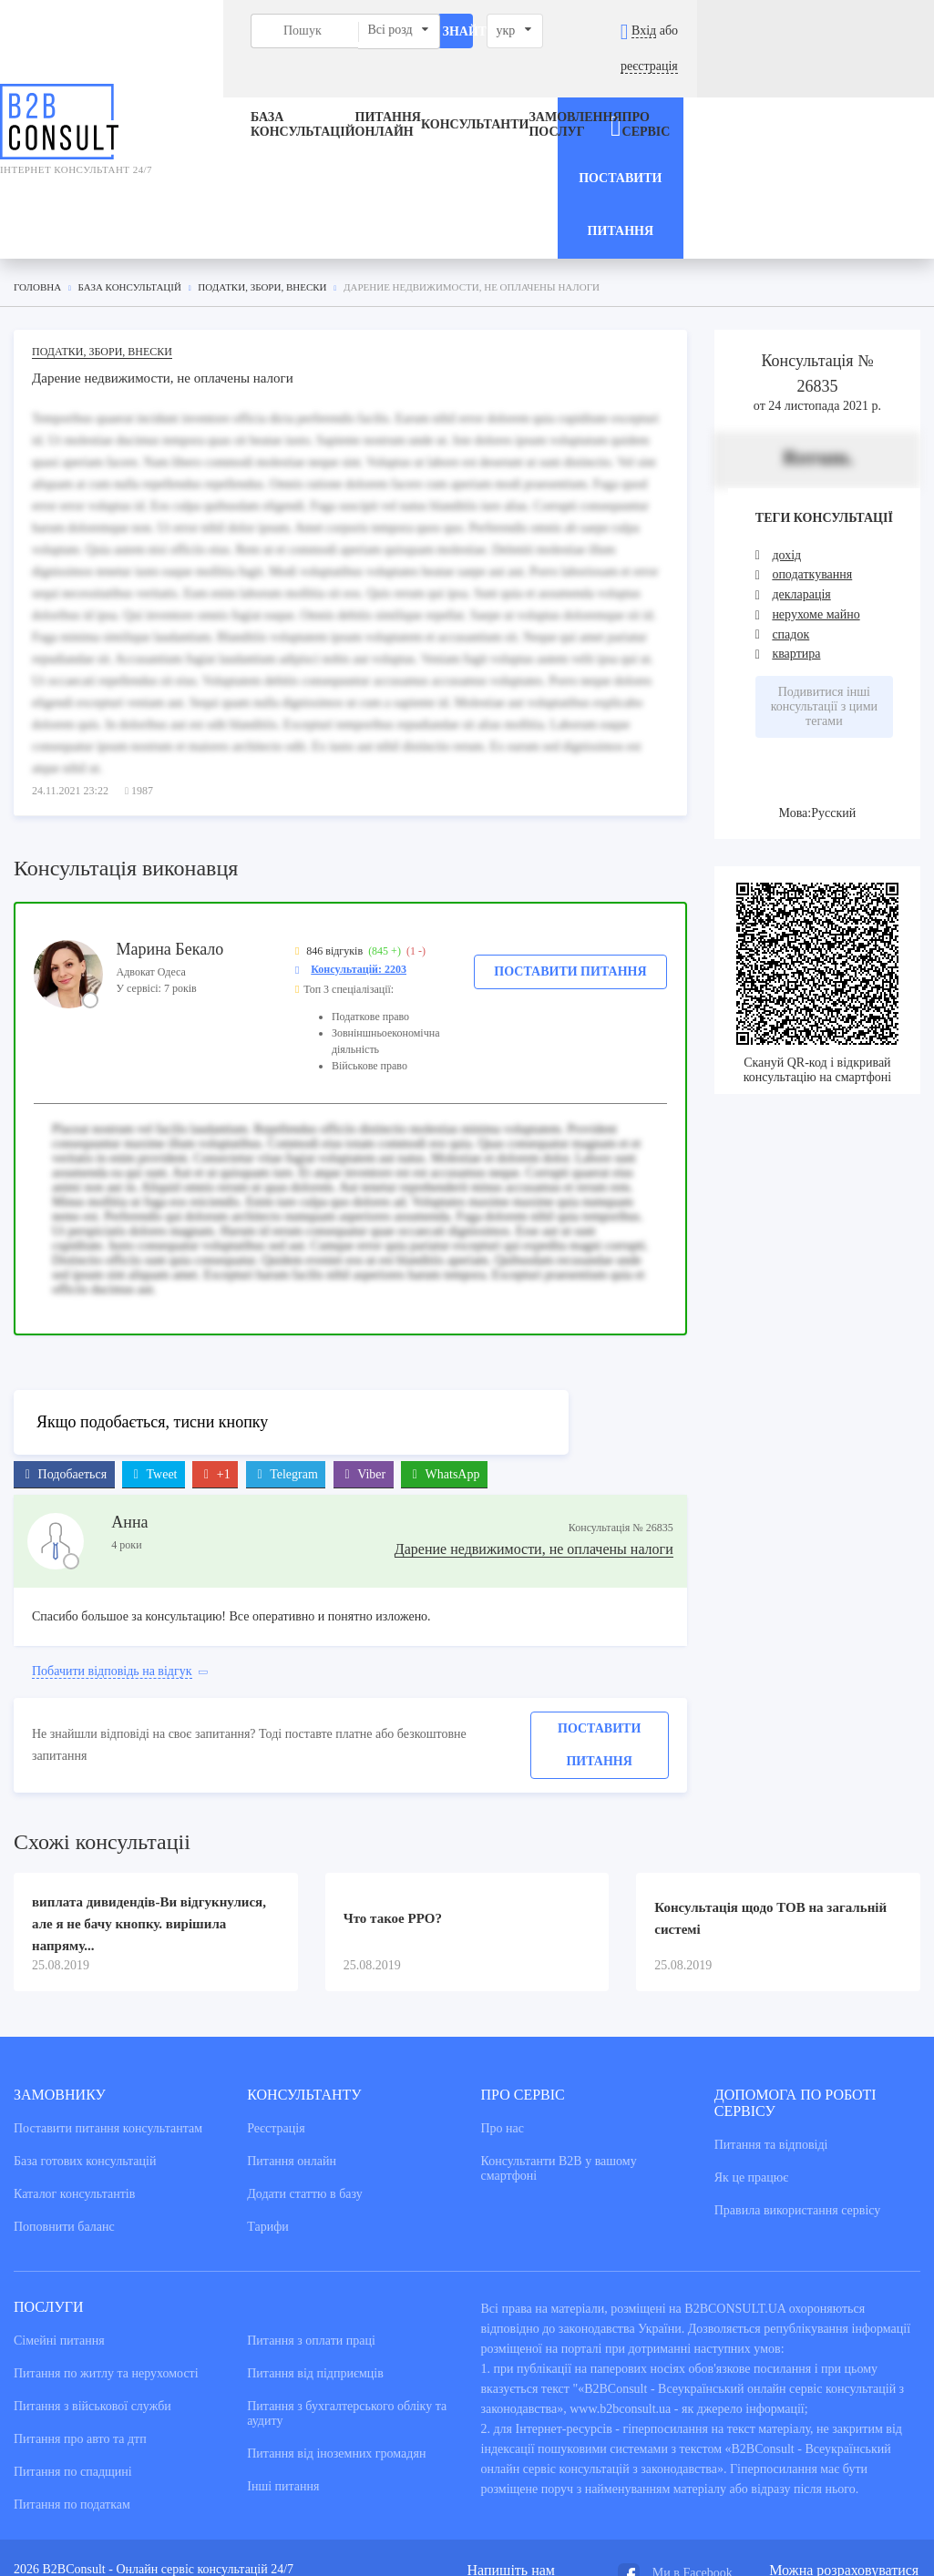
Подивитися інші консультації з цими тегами (824, 567)
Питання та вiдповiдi (771, 2006)
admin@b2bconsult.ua (524, 2447)
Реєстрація (275, 1990)
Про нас (503, 1990)
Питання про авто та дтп (80, 2300)
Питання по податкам (72, 2366)
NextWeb (142, 2492)
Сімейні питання (59, 2202)
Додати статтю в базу (304, 2055)
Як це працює (751, 2039)
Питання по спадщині (73, 2333)
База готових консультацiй (85, 2022)
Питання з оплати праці (311, 2202)
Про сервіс (626, 90)
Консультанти (433, 90)
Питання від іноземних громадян (336, 2315)
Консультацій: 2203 (358, 829)
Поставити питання (570, 831)
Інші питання (283, 2348)
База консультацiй (224, 90)
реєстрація (883, 30)
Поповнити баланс (64, 2088)
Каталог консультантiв (74, 2055)
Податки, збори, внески (102, 211)
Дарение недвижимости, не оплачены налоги (534, 1409)
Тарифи (267, 2088)
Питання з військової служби (92, 2267)
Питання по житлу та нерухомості (106, 2235)
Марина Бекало (170, 809)
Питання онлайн (323, 90)
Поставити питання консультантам (108, 1990)
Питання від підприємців (315, 2235)
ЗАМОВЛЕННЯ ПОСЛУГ (534, 90)
